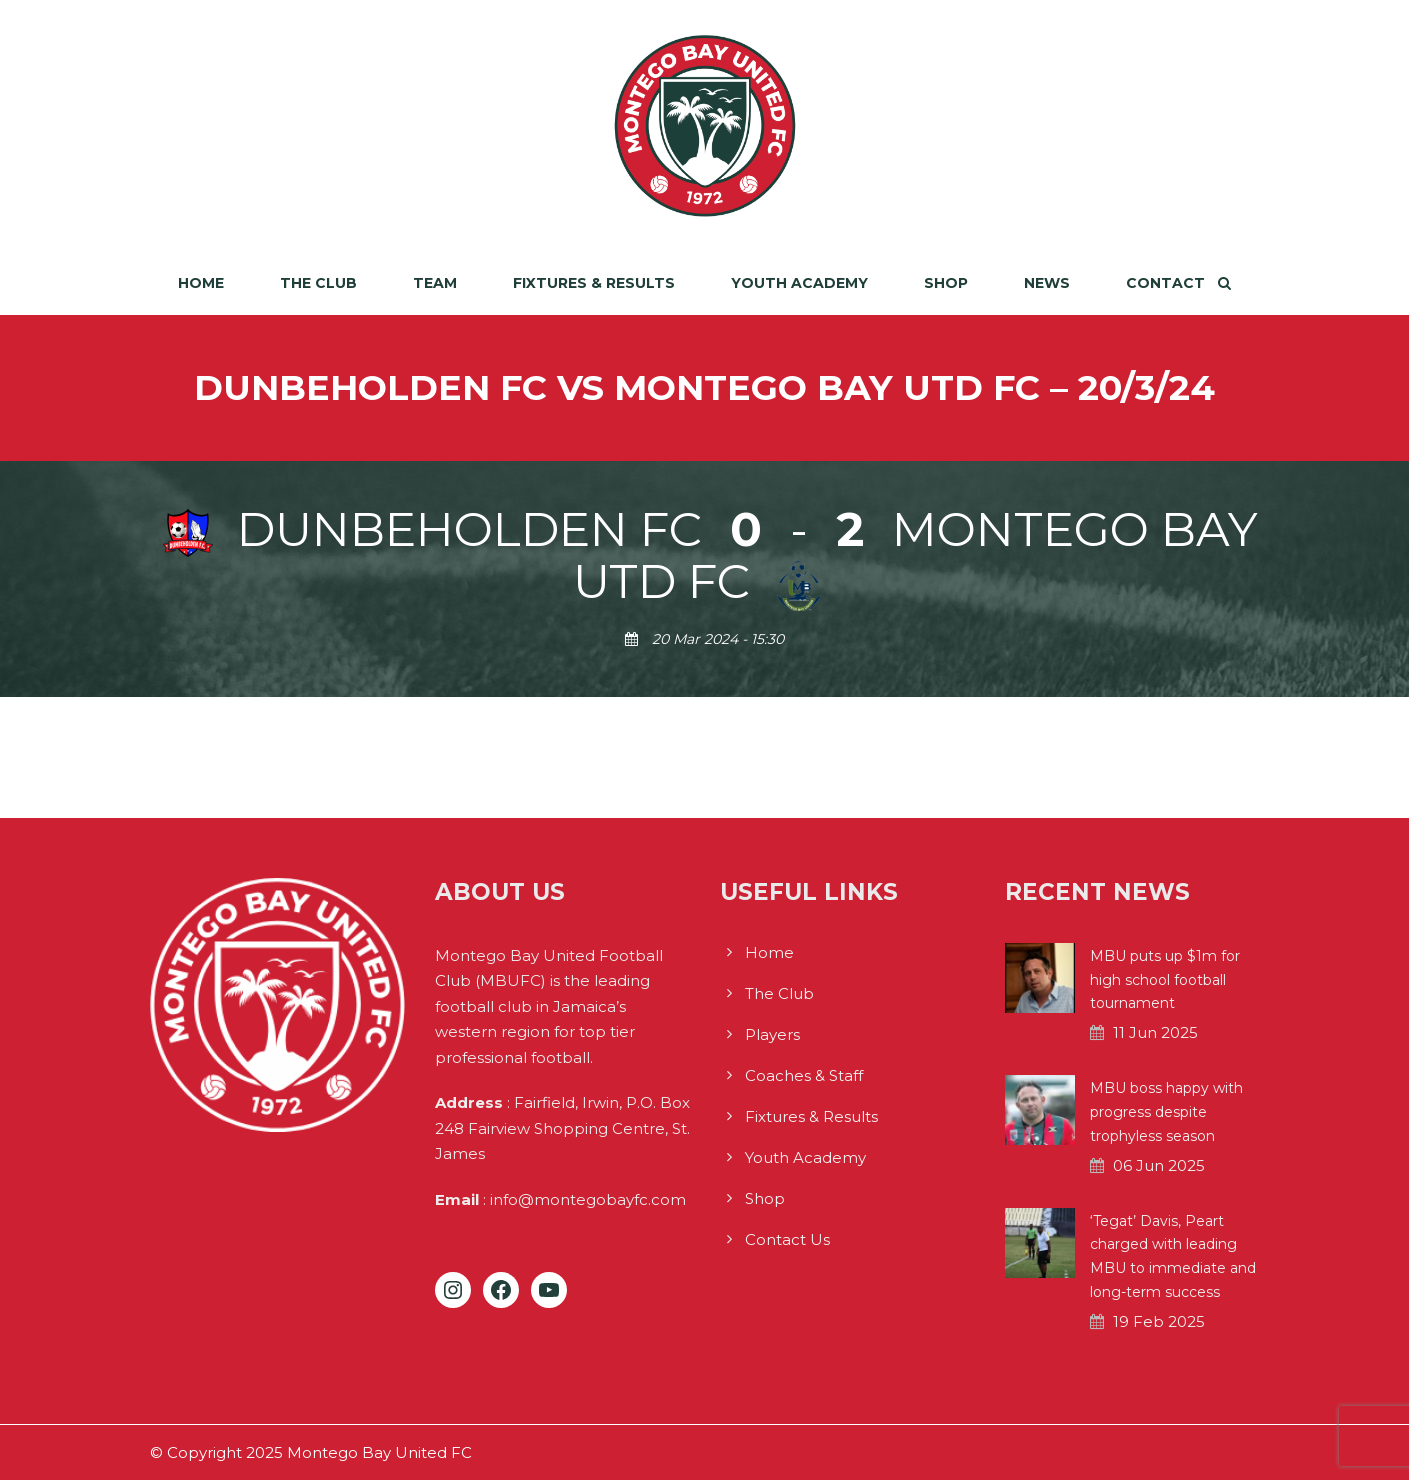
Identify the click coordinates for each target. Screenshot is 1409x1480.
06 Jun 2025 (1159, 1165)
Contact (1165, 283)
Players (772, 1034)
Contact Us (787, 1239)
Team (435, 283)
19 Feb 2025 (1159, 1321)
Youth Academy (799, 283)
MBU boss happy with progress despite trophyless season (1166, 1112)
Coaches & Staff (804, 1075)
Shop (946, 283)
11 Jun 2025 (1155, 1032)
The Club (318, 283)
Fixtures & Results (594, 283)
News (1047, 283)
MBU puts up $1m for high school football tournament (1165, 980)
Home (201, 283)
